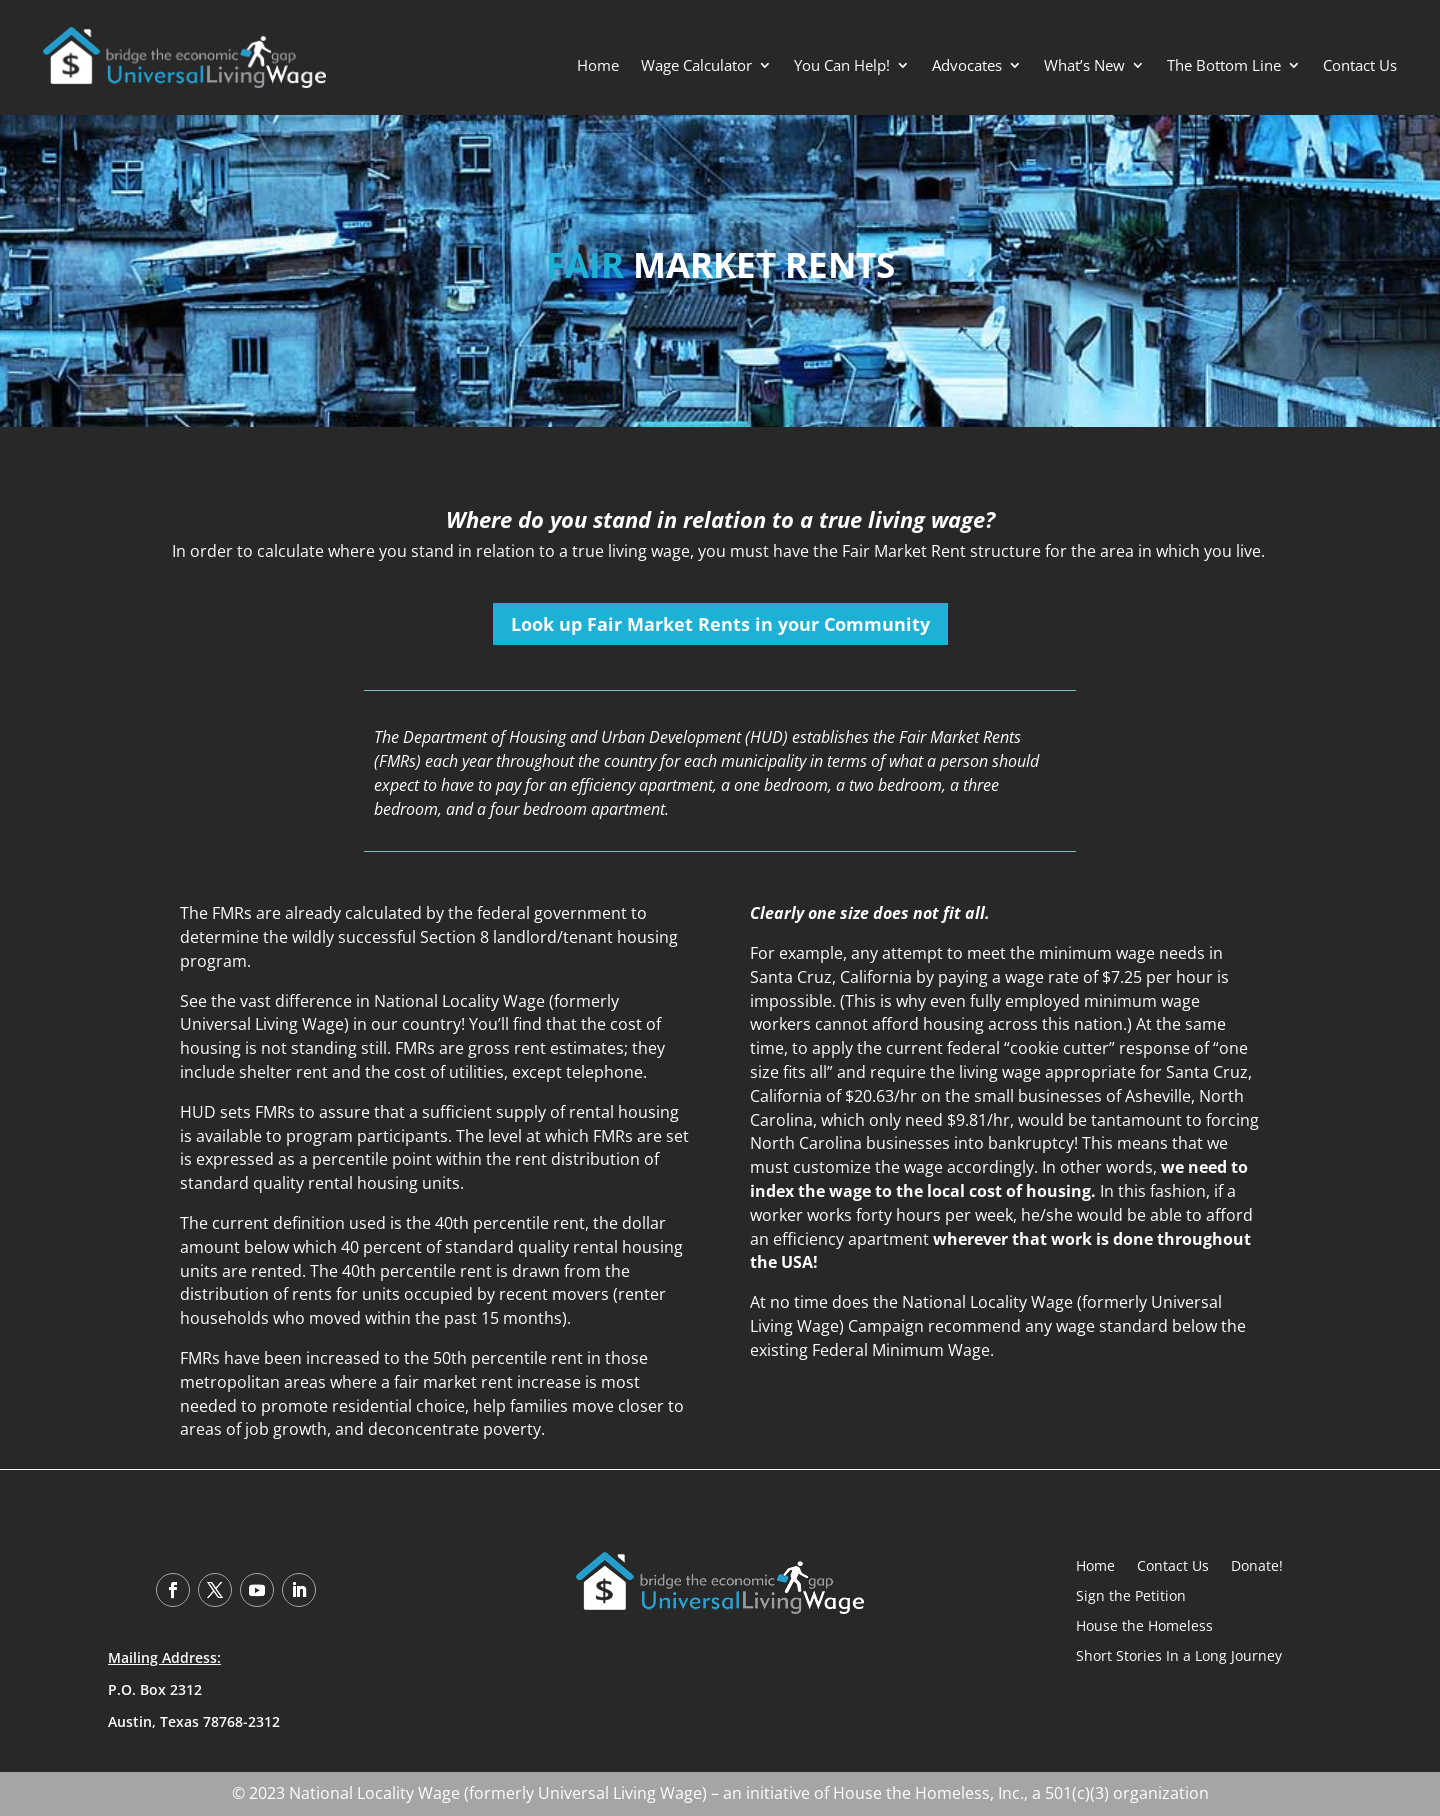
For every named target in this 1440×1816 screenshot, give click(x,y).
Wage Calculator (696, 66)
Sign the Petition (1131, 1594)
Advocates (967, 66)
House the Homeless (1144, 1624)
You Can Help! (842, 66)
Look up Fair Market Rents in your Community (720, 624)
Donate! (1257, 1564)
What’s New (1084, 66)
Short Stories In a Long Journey (1179, 1654)
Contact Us (1360, 66)
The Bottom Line (1224, 66)
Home (598, 66)
